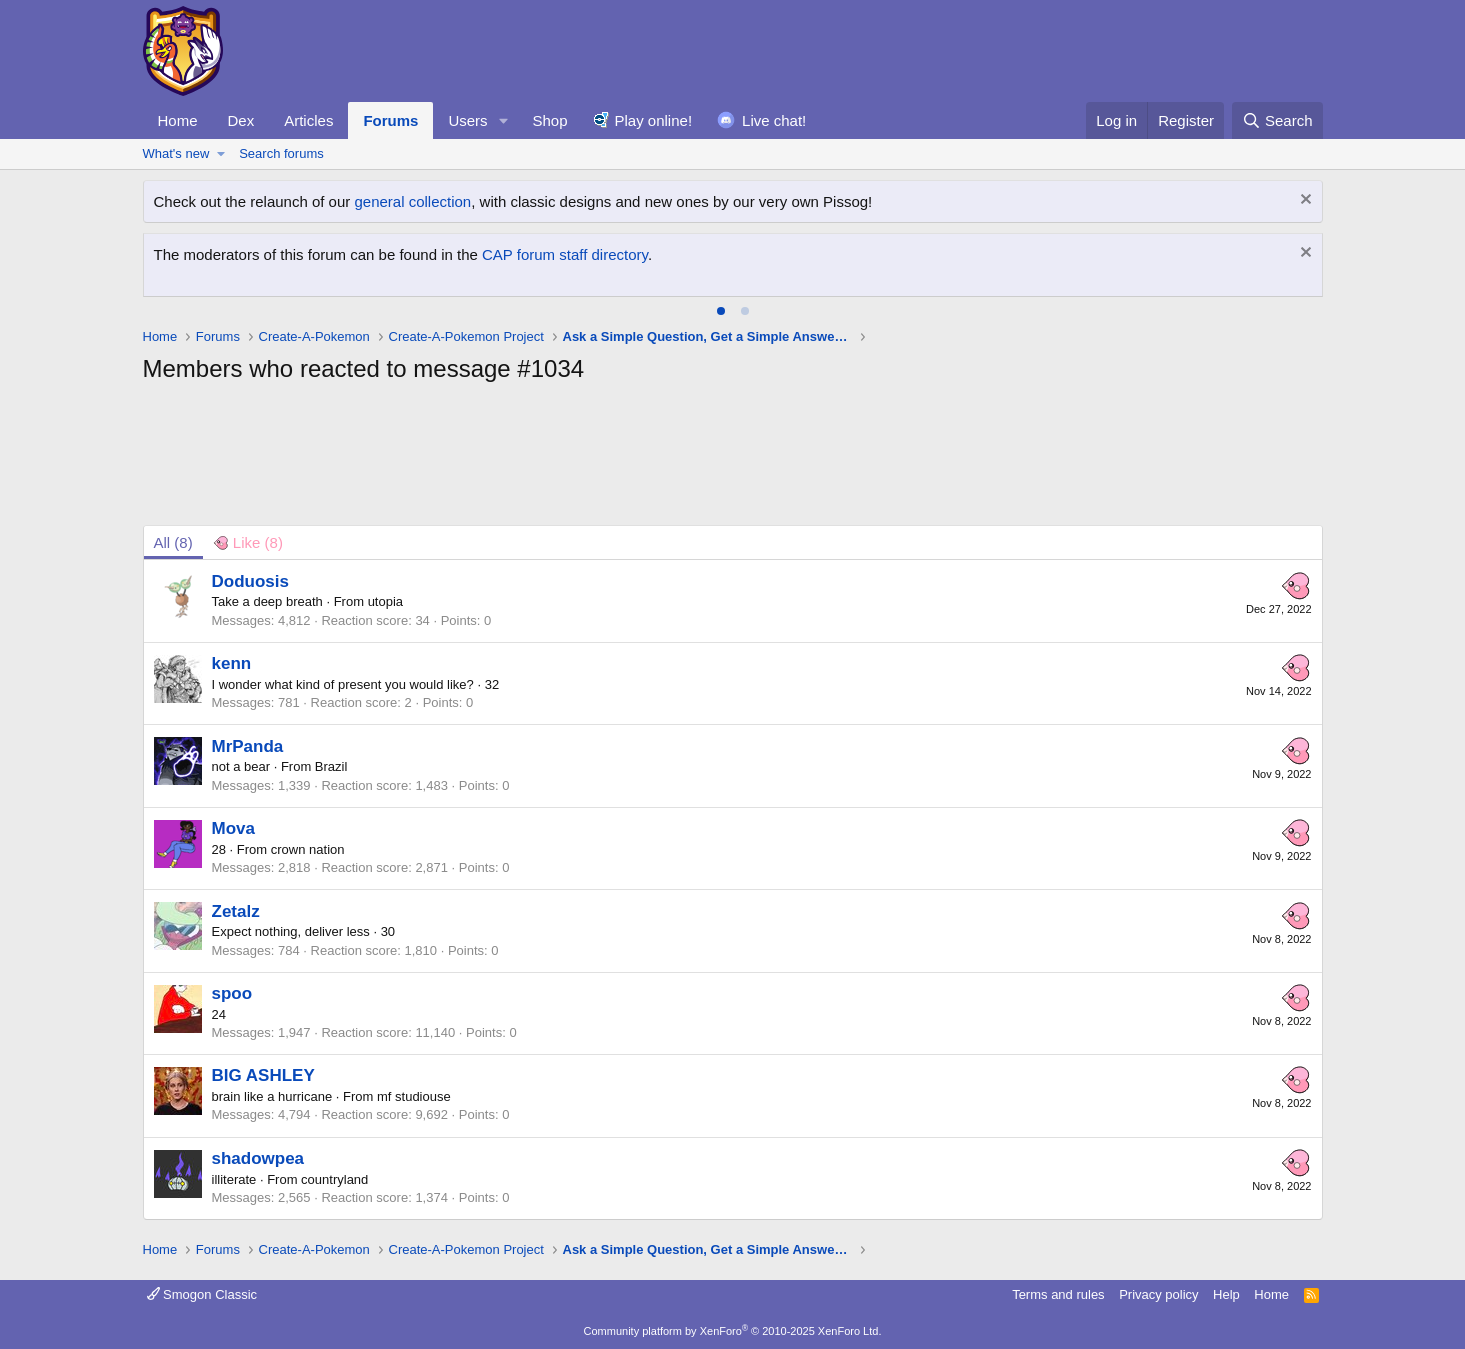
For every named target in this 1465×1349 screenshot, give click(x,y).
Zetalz (236, 911)
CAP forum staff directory (565, 254)
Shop (549, 120)
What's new (176, 153)
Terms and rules (1058, 1294)
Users (467, 120)
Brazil (331, 766)
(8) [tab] (173, 542)
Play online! (654, 120)
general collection (412, 201)
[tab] (721, 311)
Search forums (281, 153)
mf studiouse (414, 1096)
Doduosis (250, 581)
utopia (385, 601)
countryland (334, 1179)
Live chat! (774, 120)
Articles (308, 120)
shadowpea (258, 1158)
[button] (503, 120)
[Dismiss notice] (1303, 201)
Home (178, 120)
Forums (390, 120)
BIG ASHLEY (263, 1075)
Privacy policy (1158, 1294)
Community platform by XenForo (733, 1331)
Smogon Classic (202, 1294)
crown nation (308, 849)
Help (1226, 1294)
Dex (241, 120)
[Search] (1277, 120)
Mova (233, 828)
